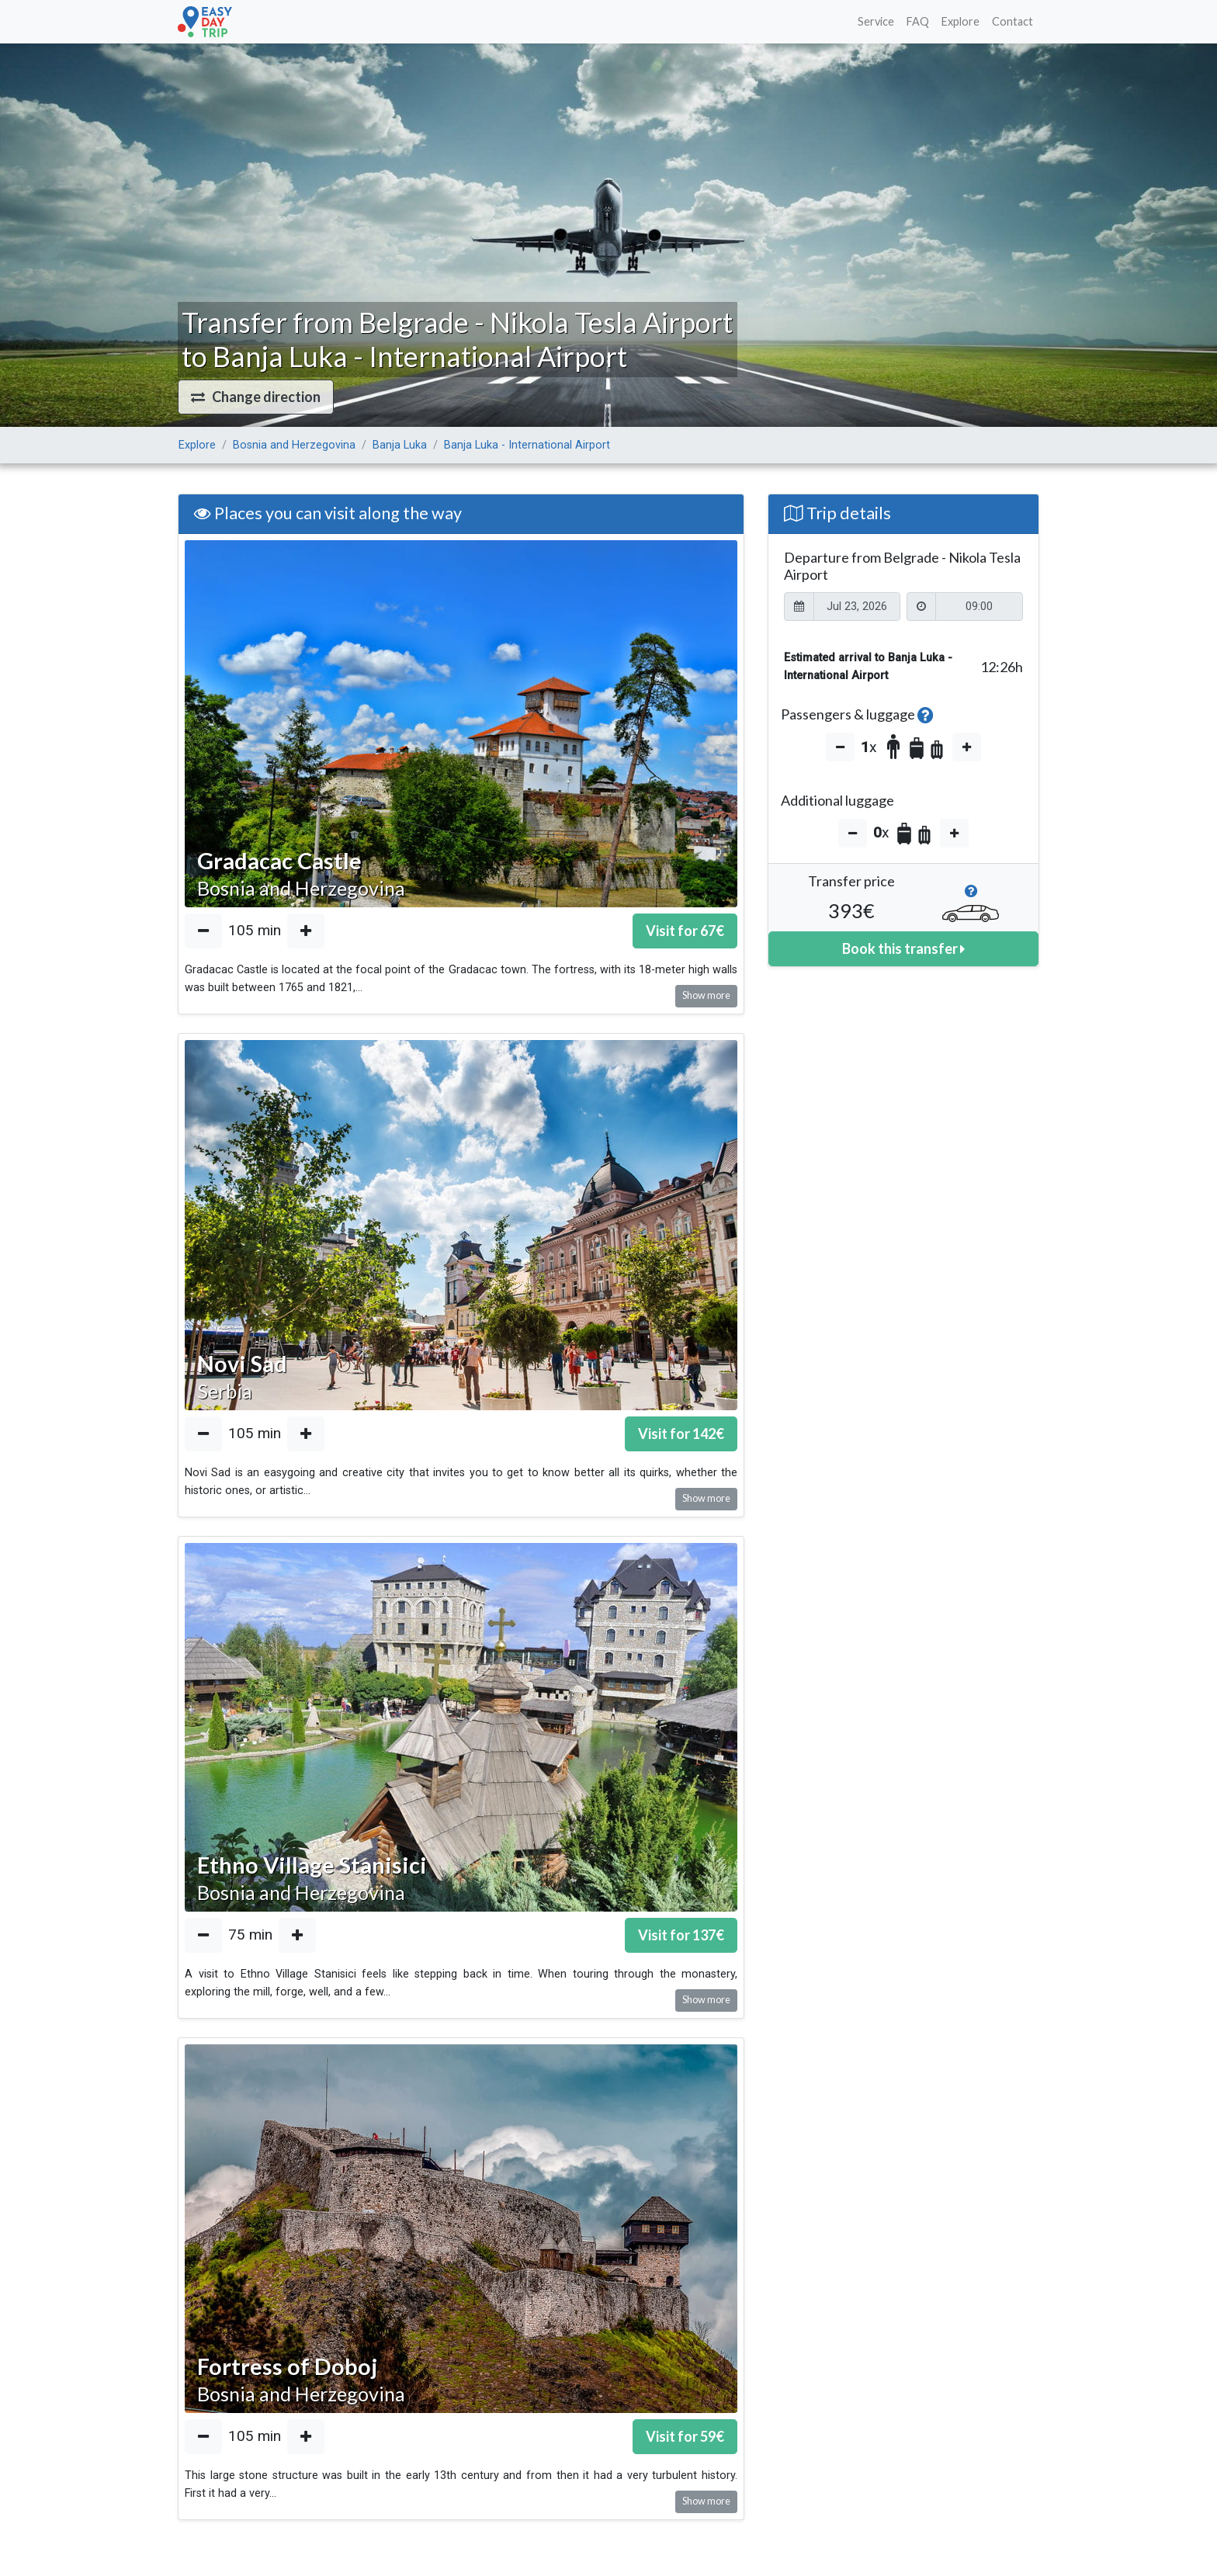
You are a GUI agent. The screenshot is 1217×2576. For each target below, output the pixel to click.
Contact (1012, 21)
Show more (706, 995)
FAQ (918, 21)
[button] (256, 397)
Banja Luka (400, 445)
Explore (960, 21)
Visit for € (685, 930)
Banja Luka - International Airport (527, 445)
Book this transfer (903, 948)
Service (876, 21)
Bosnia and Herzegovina (294, 445)
